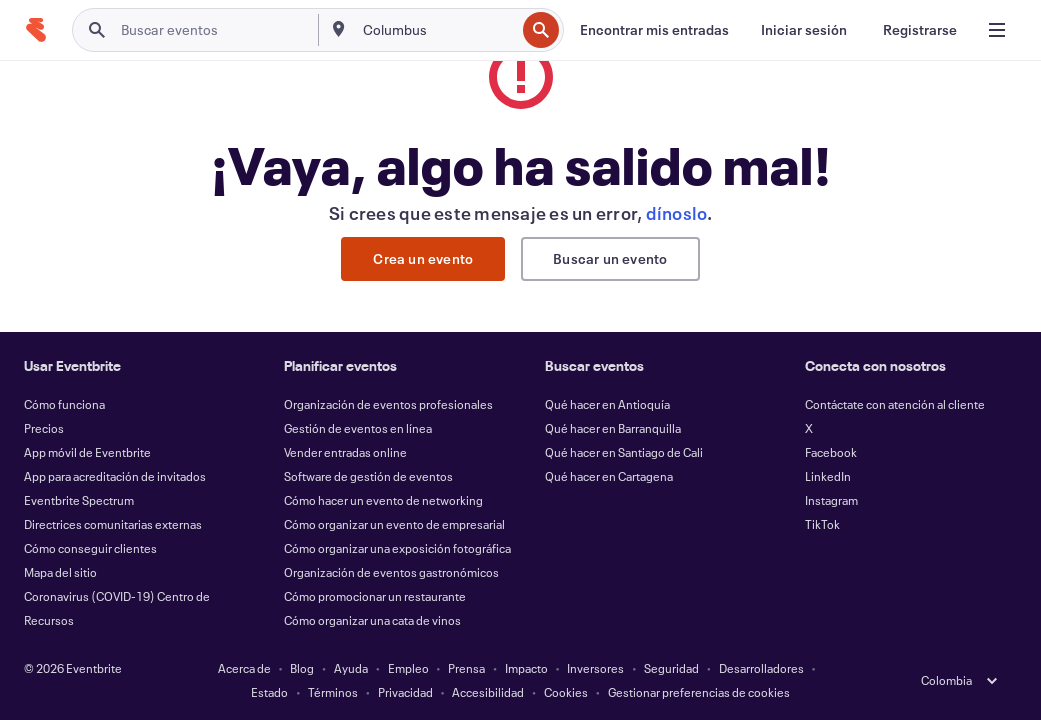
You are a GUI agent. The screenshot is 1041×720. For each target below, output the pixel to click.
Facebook (831, 452)
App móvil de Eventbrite (87, 452)
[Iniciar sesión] (804, 30)
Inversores (595, 668)
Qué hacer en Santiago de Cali (624, 452)
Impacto (526, 668)
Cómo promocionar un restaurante (375, 596)
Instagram (831, 500)
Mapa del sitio (60, 572)
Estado (269, 692)
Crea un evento (423, 258)
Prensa (466, 668)
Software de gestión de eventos (368, 476)
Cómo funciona (64, 404)
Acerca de (244, 668)
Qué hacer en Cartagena (609, 476)
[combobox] (437, 30)
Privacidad (405, 692)
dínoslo (677, 213)
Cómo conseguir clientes (90, 548)
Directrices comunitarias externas (113, 524)
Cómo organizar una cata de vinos (372, 620)
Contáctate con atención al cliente (895, 404)
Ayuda (351, 668)
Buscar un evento (610, 258)
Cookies (566, 692)
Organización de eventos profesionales (388, 404)
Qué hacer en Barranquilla (613, 428)
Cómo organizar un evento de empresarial (394, 524)
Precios (44, 428)
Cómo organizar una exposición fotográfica (397, 548)
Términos (333, 692)
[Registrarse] (920, 30)
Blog (302, 668)
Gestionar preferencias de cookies (699, 692)
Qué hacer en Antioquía (607, 404)
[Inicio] (36, 30)
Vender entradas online (345, 452)
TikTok (822, 524)
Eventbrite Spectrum (79, 500)
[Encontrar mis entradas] (654, 30)
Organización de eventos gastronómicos (391, 572)
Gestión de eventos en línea (358, 428)
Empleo (408, 668)
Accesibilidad (488, 692)
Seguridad (671, 668)
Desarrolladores (761, 668)
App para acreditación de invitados (115, 476)
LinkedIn (828, 476)
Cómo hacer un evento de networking (383, 500)
